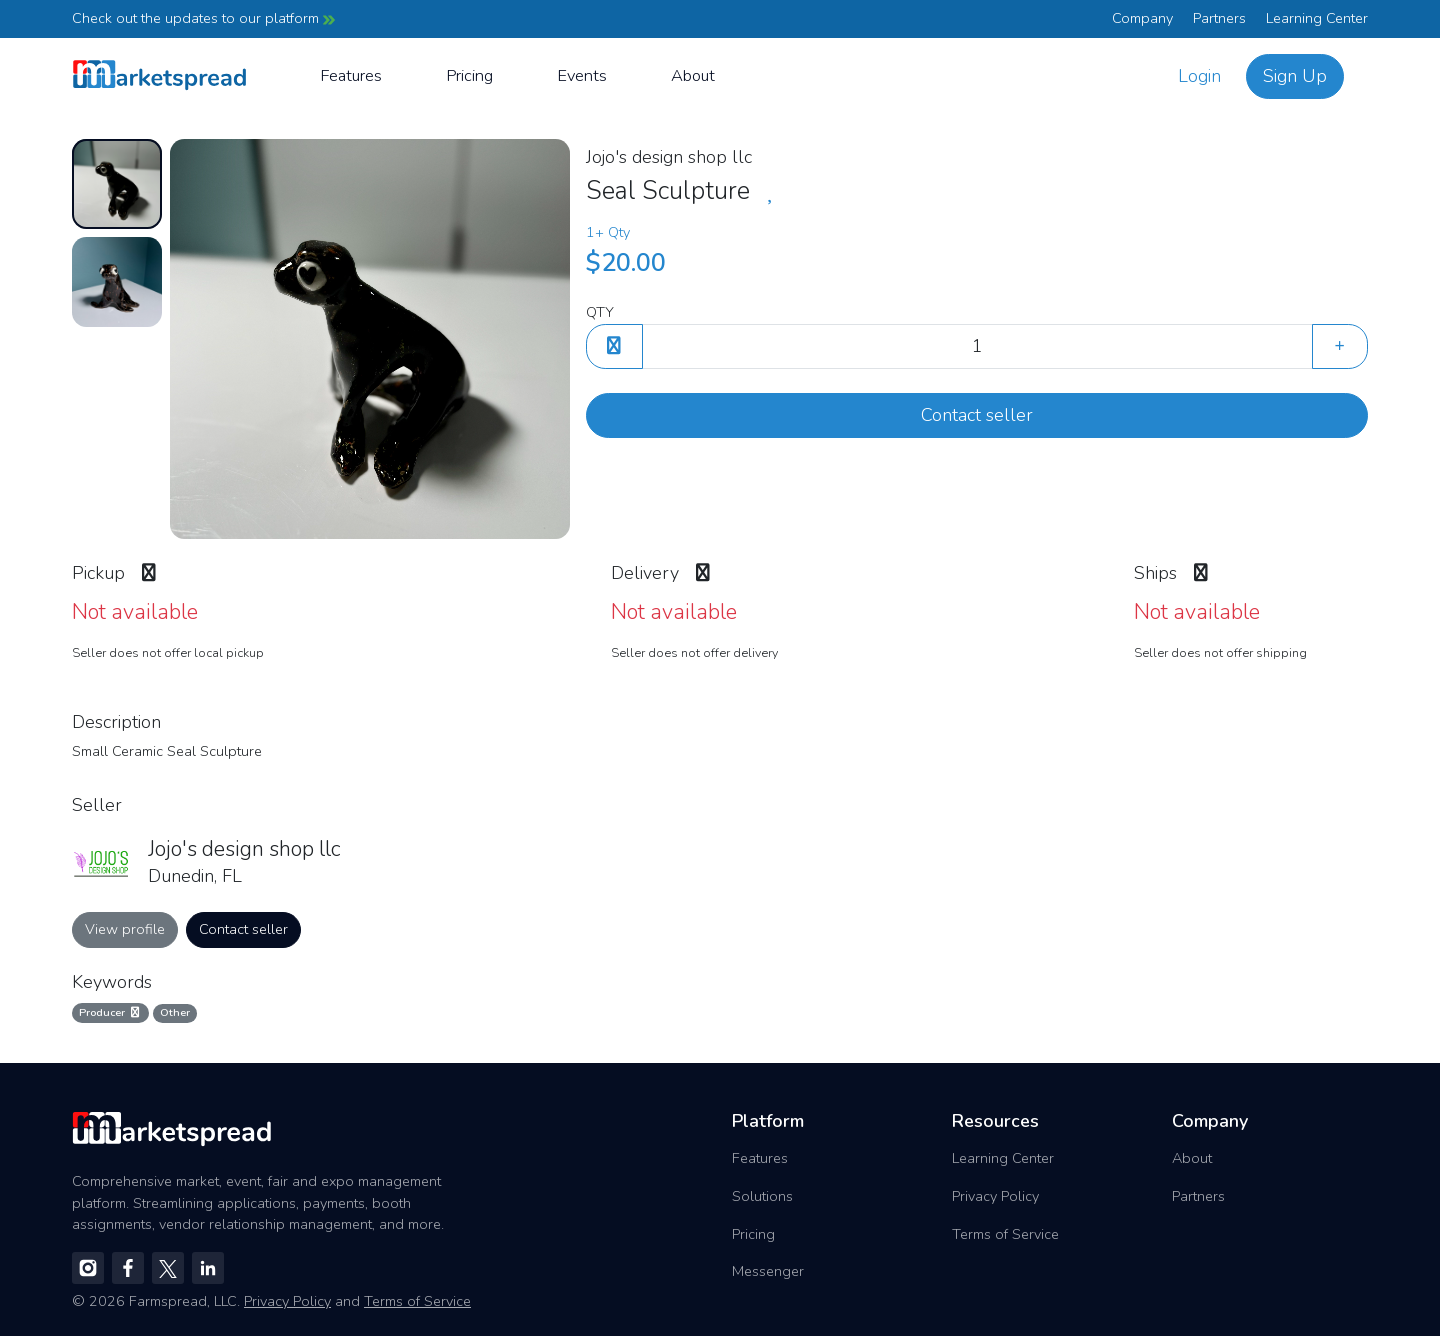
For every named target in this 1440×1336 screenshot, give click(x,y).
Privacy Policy (995, 1196)
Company (1142, 18)
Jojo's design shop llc (669, 157)
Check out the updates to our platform (203, 18)
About (693, 75)
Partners (1219, 18)
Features (351, 75)
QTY (600, 312)
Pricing (469, 75)
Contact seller (977, 415)
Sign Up (1295, 76)
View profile (125, 929)
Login (1199, 76)
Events (582, 75)
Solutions (762, 1196)
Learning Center (1317, 18)
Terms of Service (1005, 1234)
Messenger (768, 1271)
